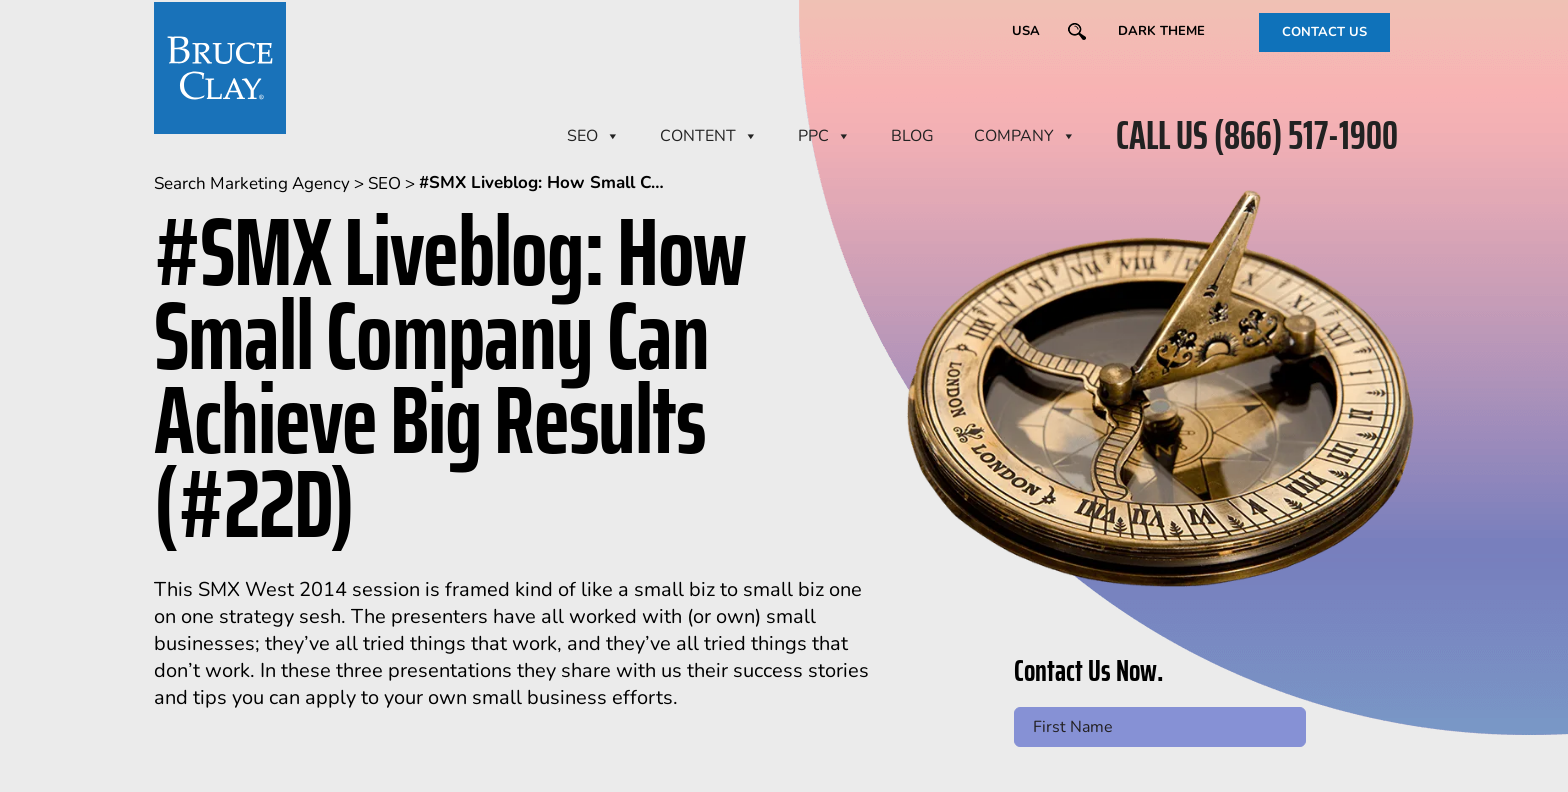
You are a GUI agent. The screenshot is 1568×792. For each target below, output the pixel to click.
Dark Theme (1161, 31)
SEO (593, 136)
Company (1025, 136)
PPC (824, 136)
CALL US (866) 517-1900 (1257, 136)
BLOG (912, 136)
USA (1026, 31)
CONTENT (709, 136)
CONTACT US (1324, 32)
